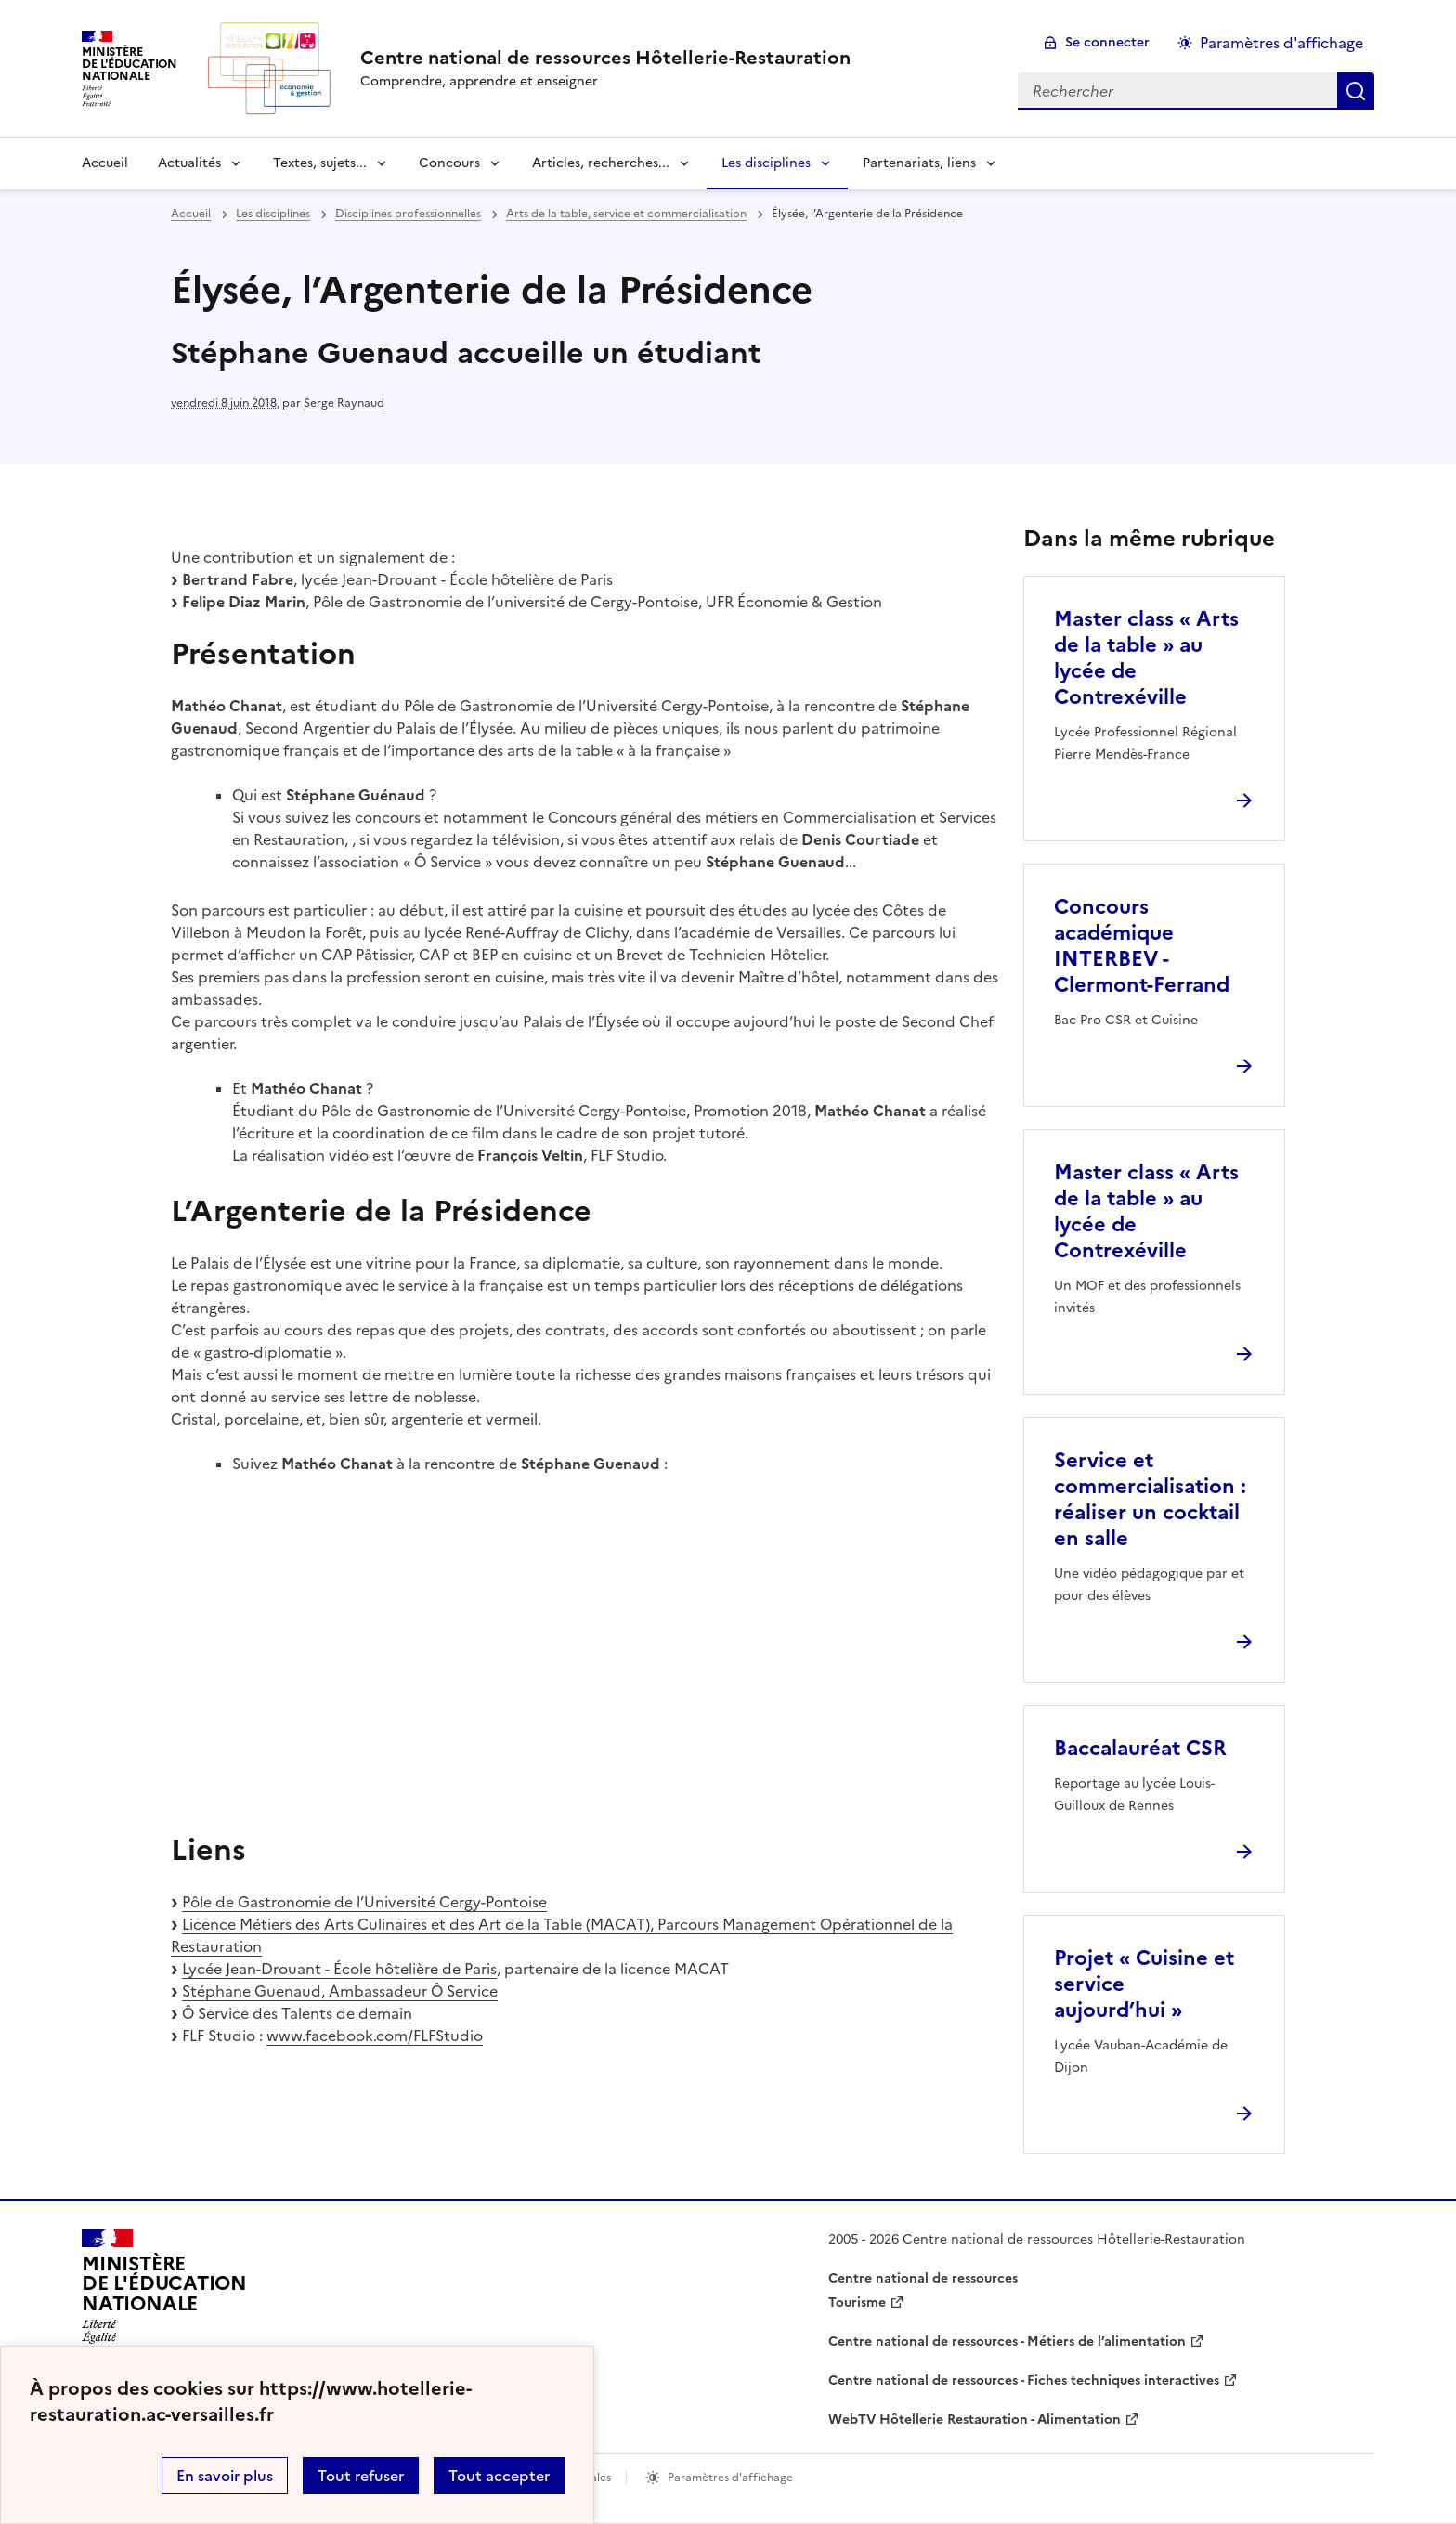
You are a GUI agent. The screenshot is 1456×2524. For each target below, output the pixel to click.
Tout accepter (499, 2476)
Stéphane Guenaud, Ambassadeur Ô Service (340, 1991)
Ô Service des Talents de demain (297, 2013)
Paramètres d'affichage (1281, 43)
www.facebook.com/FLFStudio (374, 2035)
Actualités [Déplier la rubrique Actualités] (189, 163)
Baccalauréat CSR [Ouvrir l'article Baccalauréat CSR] (1140, 1748)
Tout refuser (361, 2476)
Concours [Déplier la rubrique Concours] (449, 163)
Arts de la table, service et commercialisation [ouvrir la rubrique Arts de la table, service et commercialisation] (626, 213)
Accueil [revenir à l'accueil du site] (105, 163)
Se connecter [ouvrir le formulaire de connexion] (1107, 42)
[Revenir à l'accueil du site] (164, 2292)
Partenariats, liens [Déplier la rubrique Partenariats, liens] (919, 163)
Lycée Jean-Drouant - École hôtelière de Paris (339, 1969)
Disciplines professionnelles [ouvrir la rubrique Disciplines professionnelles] (408, 213)
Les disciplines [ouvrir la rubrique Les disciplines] (273, 213)
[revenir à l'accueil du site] (605, 58)
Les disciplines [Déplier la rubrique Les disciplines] (766, 163)
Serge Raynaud (344, 403)
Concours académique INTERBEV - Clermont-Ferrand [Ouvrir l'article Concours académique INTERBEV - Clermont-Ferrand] (1141, 945)
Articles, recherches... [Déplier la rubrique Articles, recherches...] (601, 163)
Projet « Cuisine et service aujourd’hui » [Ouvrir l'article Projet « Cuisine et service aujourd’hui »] (1144, 1984)
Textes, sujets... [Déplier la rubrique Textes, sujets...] (320, 163)
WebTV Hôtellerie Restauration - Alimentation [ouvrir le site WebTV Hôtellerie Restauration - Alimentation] (974, 2419)
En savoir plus (224, 2476)
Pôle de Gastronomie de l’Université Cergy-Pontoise (364, 1902)
